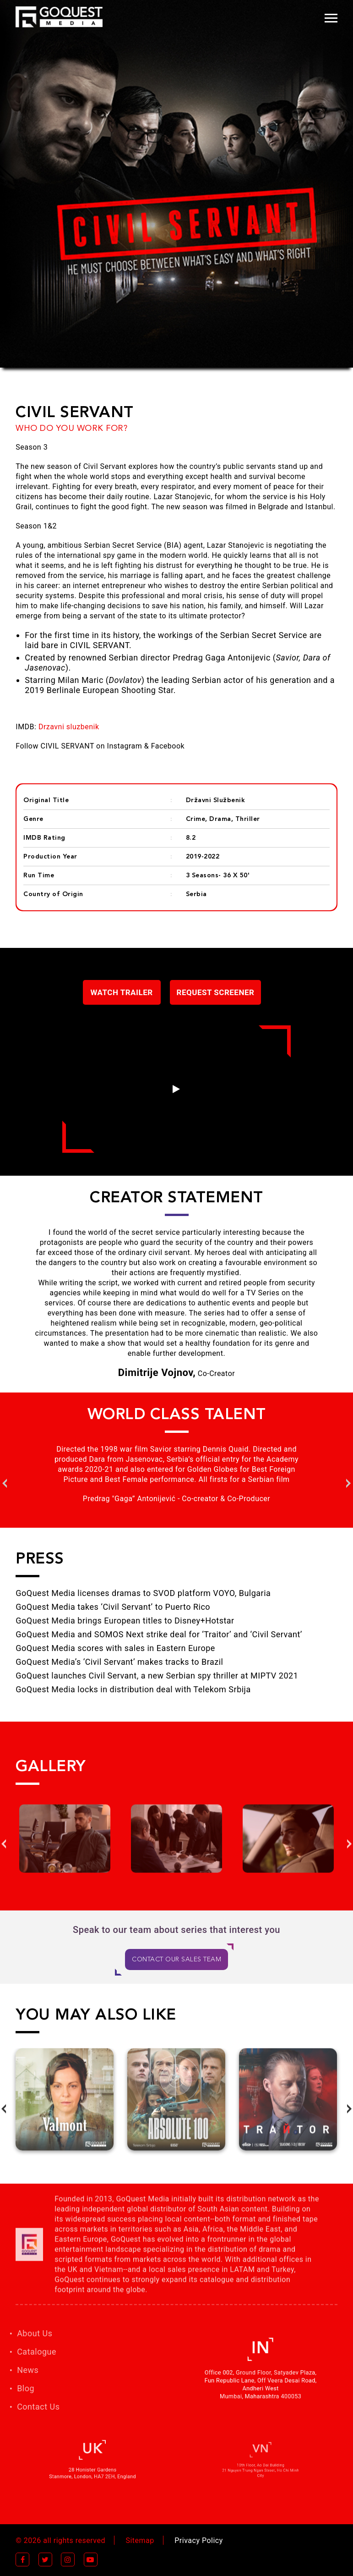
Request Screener (216, 992)
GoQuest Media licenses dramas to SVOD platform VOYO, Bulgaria (143, 1593)
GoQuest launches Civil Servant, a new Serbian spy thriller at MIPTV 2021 (157, 1675)
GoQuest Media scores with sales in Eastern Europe (115, 1648)
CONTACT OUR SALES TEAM (176, 1959)
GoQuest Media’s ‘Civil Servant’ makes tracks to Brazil (119, 1662)
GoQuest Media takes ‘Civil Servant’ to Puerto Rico (113, 1607)
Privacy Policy (198, 2540)
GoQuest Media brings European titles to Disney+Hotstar (125, 1620)
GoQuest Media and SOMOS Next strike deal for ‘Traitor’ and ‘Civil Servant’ (159, 1634)
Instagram (124, 746)
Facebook (168, 746)
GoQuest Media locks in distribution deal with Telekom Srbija (133, 1689)
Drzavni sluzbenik (68, 726)
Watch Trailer (122, 992)
